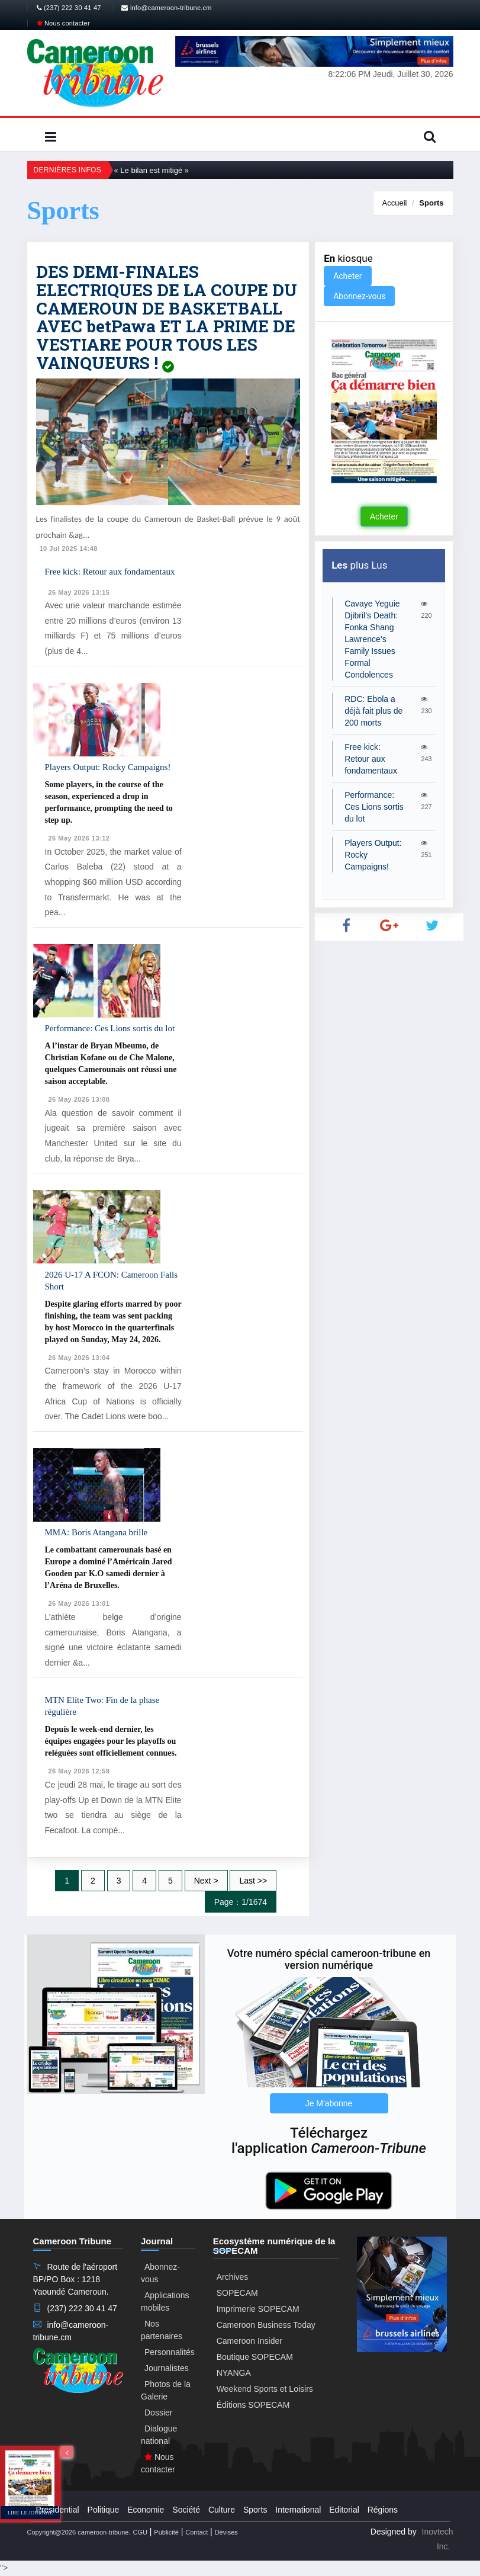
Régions (383, 2509)
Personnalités (169, 2352)
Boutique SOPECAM (255, 2357)
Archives (233, 2277)
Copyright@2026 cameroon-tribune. (79, 2532)
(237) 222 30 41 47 (69, 7)
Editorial (344, 2509)
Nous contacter (63, 23)
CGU (140, 2532)
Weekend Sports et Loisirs (265, 2389)
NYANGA (234, 2373)
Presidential (57, 2509)
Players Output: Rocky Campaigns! (108, 767)
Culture (221, 2509)
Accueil (394, 202)
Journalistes (166, 2368)
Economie (145, 2509)
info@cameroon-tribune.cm (166, 7)
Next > (206, 1880)
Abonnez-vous (359, 296)
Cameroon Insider (249, 2341)
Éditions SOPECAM (253, 2405)
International (298, 2509)
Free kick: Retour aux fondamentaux (110, 571)
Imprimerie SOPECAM (258, 2309)
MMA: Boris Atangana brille (96, 1532)
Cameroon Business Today (266, 2325)
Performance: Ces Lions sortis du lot (110, 1028)
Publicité (166, 2532)
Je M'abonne (329, 2103)
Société (186, 2509)
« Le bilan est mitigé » (151, 170)
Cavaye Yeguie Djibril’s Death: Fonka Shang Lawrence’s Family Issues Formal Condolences (372, 639)
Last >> (253, 1880)
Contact (196, 2532)
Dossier (158, 2412)
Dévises (226, 2532)
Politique (104, 2509)
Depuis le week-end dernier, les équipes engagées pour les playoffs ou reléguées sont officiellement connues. (111, 1741)
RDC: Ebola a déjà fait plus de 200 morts (373, 710)
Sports (431, 202)
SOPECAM (237, 2293)
